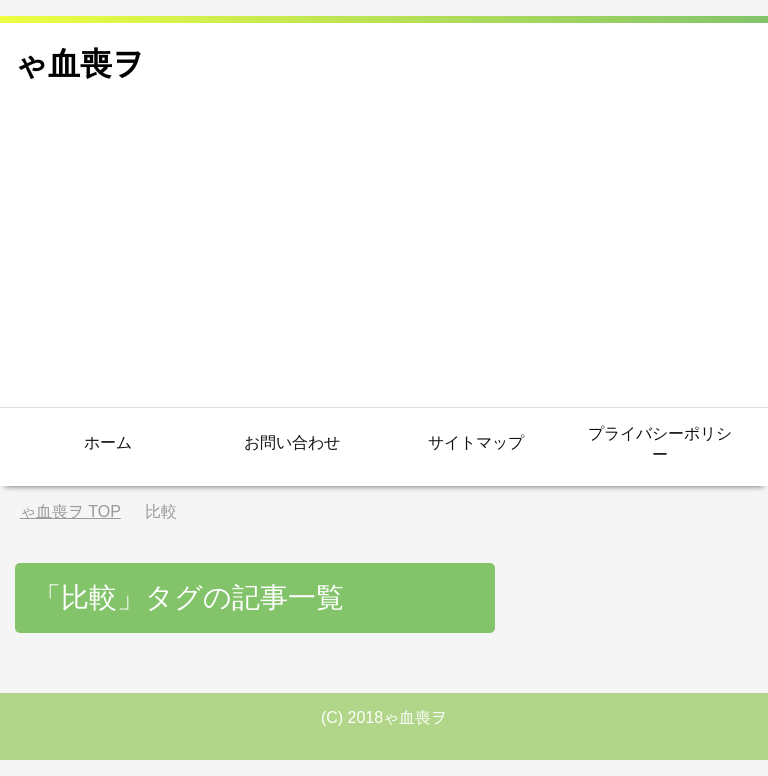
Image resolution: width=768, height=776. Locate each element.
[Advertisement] (384, 257)
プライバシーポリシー (660, 444)
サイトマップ (476, 442)
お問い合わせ (292, 442)
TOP (70, 511)
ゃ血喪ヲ (80, 64)
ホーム (108, 442)
